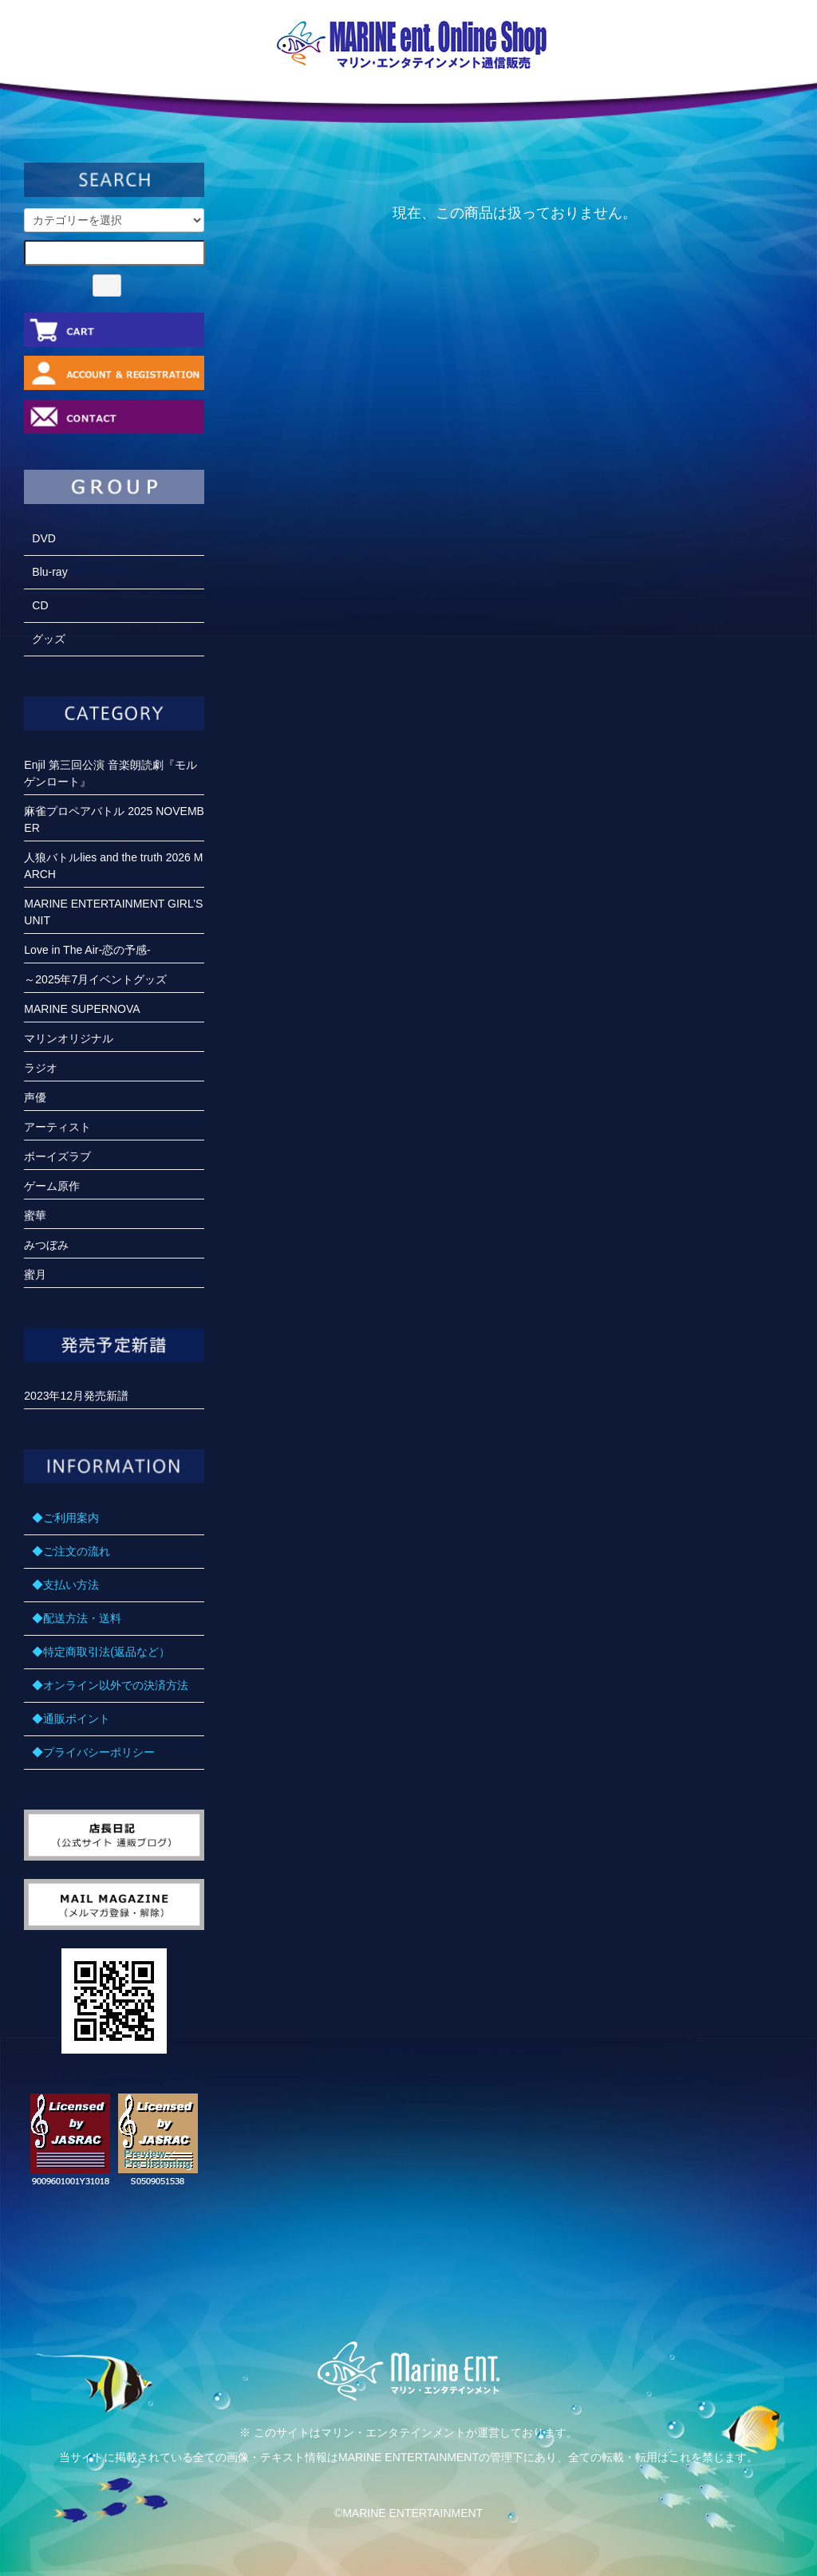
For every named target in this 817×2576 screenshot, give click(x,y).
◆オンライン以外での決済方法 (110, 1685)
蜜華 (35, 1215)
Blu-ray (49, 571)
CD (40, 605)
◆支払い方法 (65, 1584)
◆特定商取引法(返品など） (101, 1651)
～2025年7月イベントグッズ (95, 979)
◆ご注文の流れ (71, 1551)
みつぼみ (46, 1245)
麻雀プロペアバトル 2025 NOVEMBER (114, 819)
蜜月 (35, 1274)
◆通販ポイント (71, 1718)
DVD (44, 538)
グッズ (48, 638)
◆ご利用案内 (65, 1517)
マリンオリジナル (68, 1038)
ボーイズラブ (57, 1156)
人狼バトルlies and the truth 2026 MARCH (113, 865)
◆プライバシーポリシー (93, 1752)
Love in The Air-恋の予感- (87, 949)
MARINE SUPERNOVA (82, 1008)
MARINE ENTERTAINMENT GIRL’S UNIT (113, 912)
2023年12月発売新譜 (76, 1395)
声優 (35, 1097)
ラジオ (40, 1068)
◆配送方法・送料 (76, 1618)
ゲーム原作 (52, 1186)
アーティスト (57, 1127)
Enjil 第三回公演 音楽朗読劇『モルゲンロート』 (110, 773)
